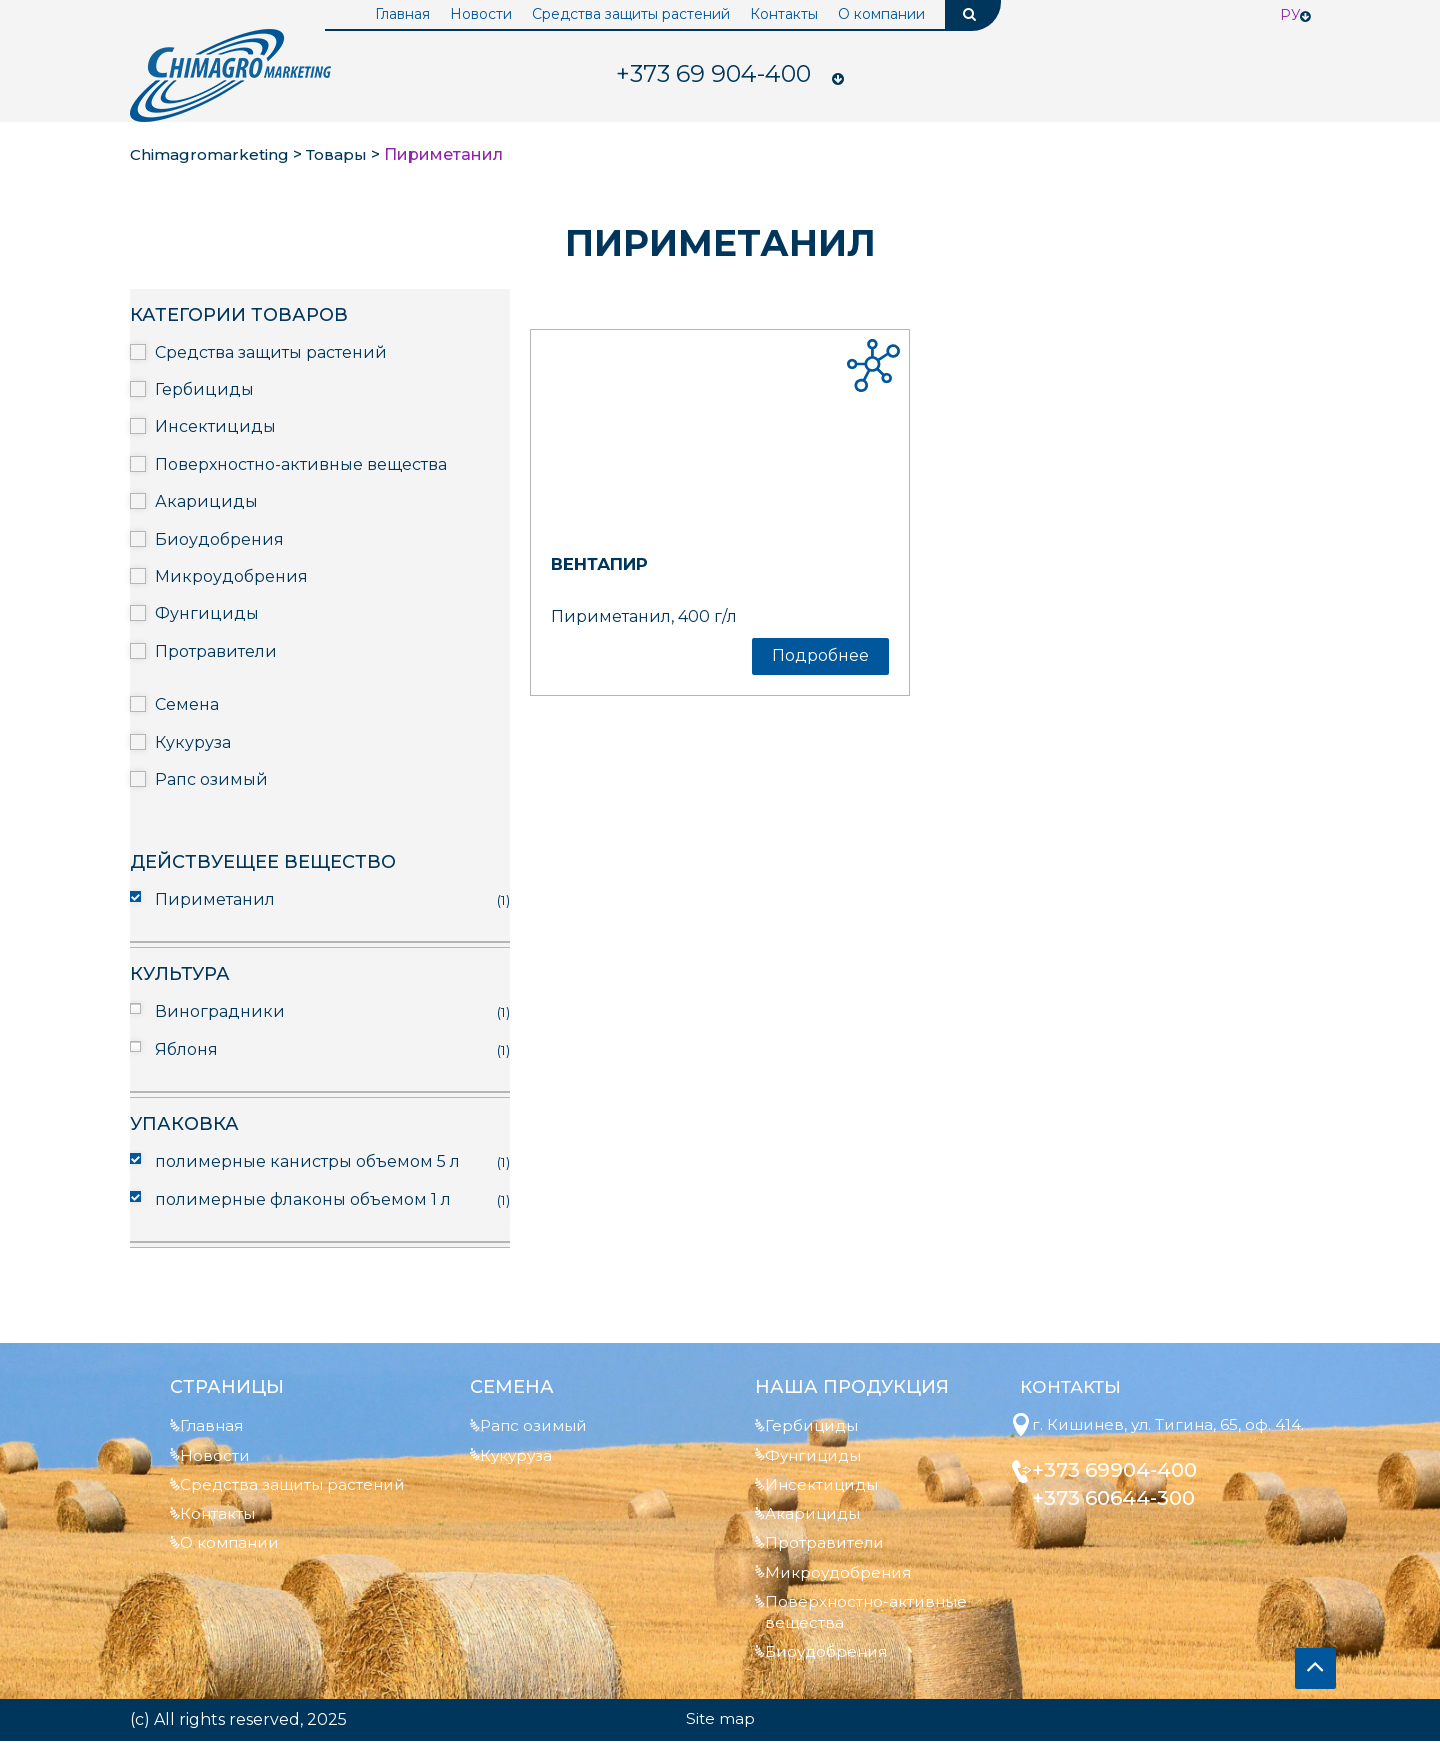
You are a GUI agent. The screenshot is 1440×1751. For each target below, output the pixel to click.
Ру (1290, 15)
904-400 (713, 75)
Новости (481, 14)
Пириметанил (215, 899)
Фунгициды (207, 613)
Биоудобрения (219, 539)
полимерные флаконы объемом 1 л (303, 1199)
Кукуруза (193, 742)
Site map (720, 1728)
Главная (402, 14)
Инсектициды (215, 426)
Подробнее (820, 655)
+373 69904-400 (1123, 1494)
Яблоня (186, 1049)
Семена (187, 704)
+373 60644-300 (1122, 1522)
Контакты (784, 14)
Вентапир (606, 564)
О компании (881, 14)
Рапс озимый (211, 779)
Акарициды (206, 501)
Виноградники (220, 1011)
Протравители (216, 651)
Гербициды (204, 389)
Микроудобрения (231, 576)
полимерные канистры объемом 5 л (307, 1161)
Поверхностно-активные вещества (301, 464)
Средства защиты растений (631, 14)
